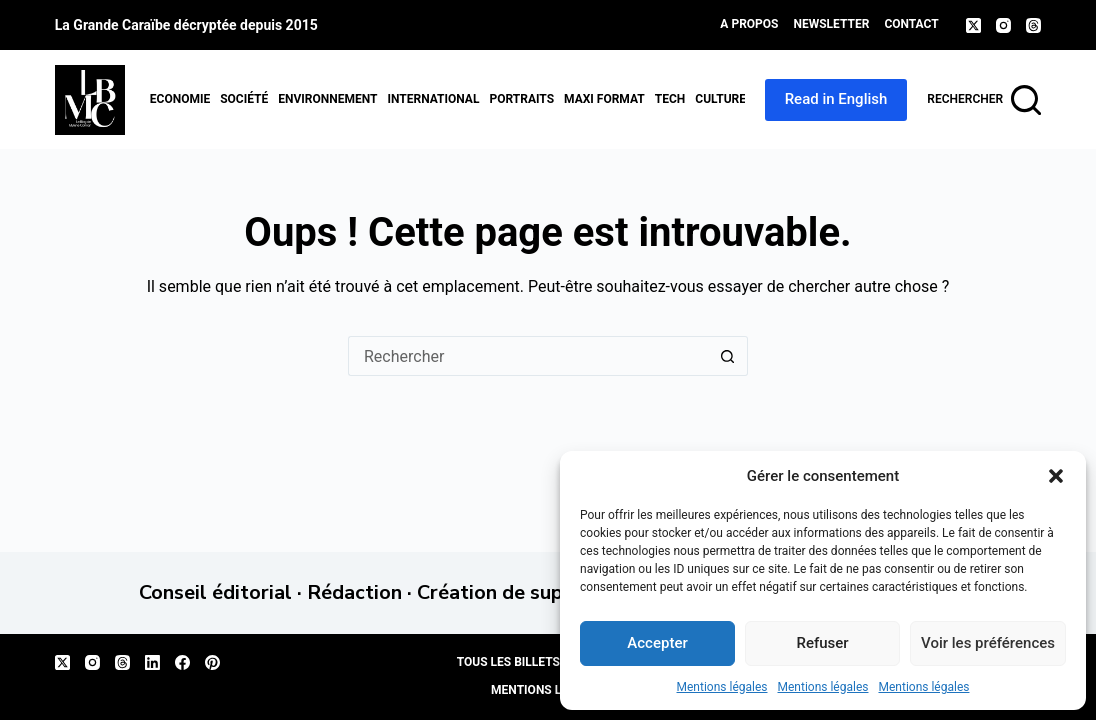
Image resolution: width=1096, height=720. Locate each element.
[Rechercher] (984, 100)
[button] (1056, 476)
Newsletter (832, 24)
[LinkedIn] (152, 662)
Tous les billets (508, 662)
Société (244, 99)
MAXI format (604, 99)
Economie (180, 99)
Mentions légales (722, 687)
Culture (720, 99)
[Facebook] (182, 662)
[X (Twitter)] (973, 25)
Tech (670, 99)
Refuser (822, 643)
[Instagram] (1003, 25)
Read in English (836, 99)
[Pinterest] (212, 662)
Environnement (327, 99)
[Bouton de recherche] (728, 356)
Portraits (521, 99)
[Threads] (1033, 25)
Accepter (657, 643)
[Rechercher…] (528, 356)
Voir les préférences (988, 643)
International (433, 99)
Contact (911, 24)
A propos (749, 24)
